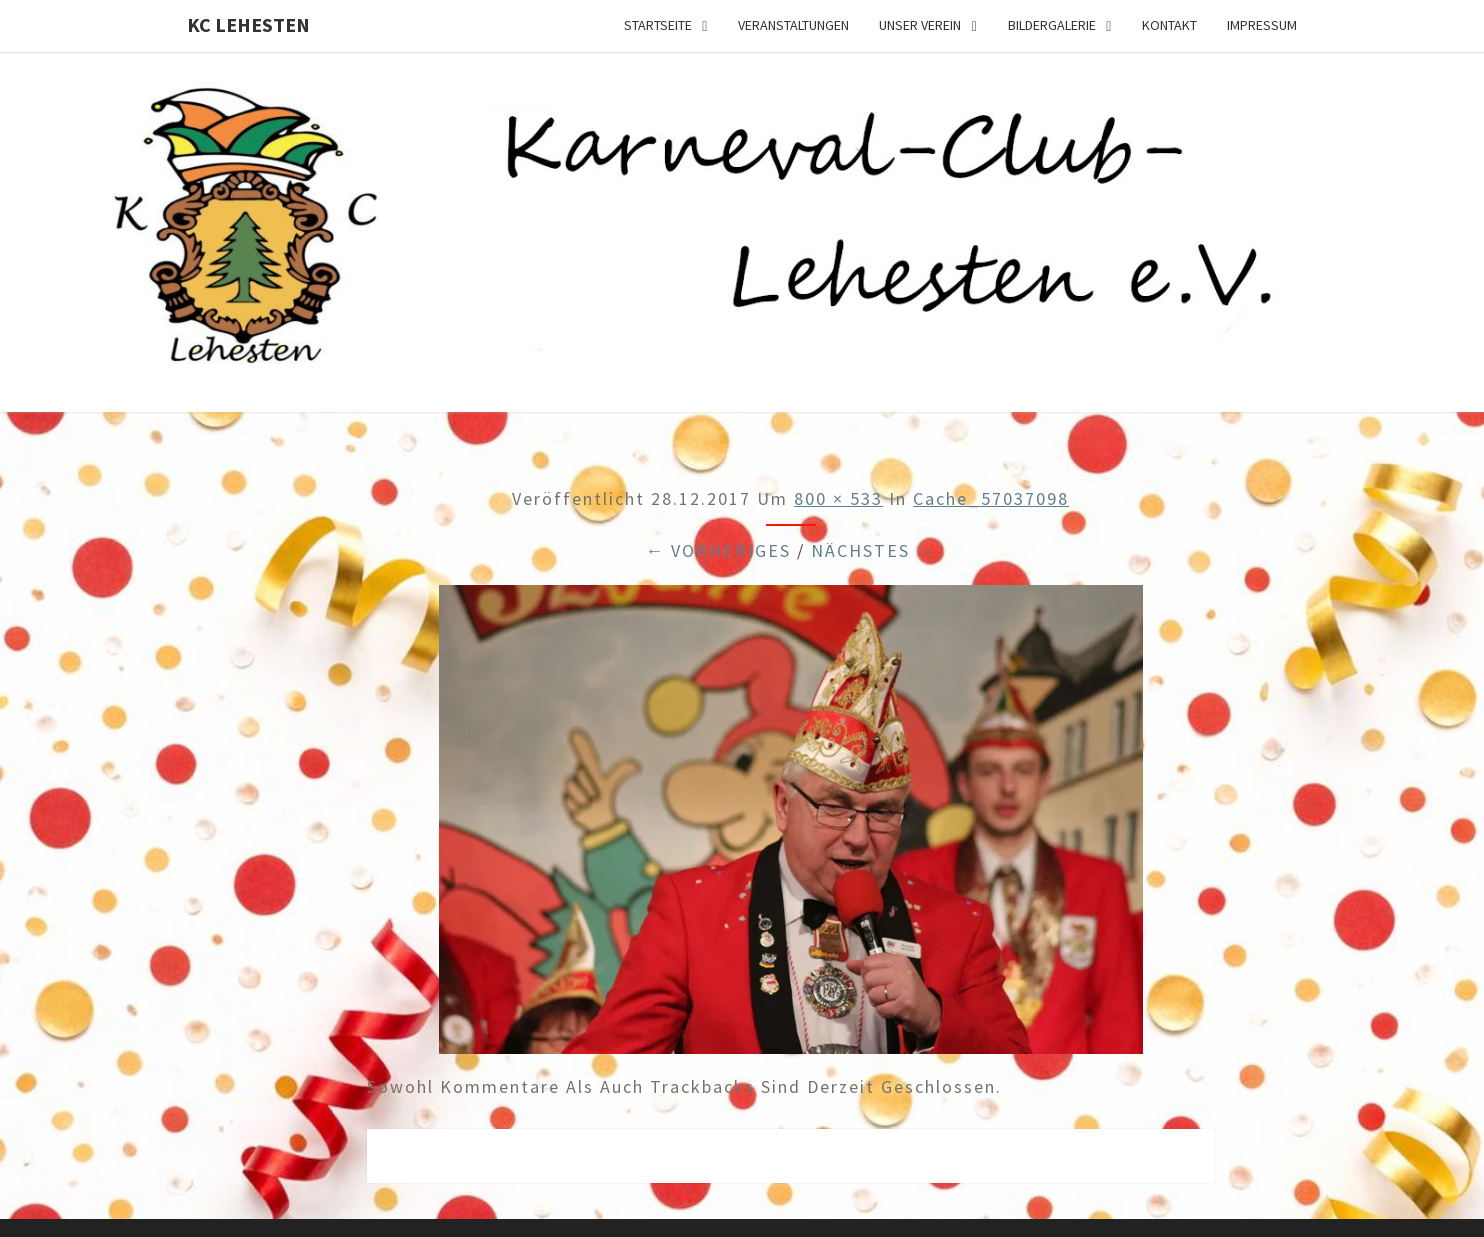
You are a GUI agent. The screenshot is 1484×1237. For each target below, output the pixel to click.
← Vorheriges (718, 550)
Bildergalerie (1052, 25)
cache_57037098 (991, 498)
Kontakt (1169, 25)
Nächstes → (873, 550)
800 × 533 (838, 498)
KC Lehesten (248, 24)
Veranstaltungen (793, 25)
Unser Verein (920, 25)
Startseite (658, 25)
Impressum (1262, 25)
